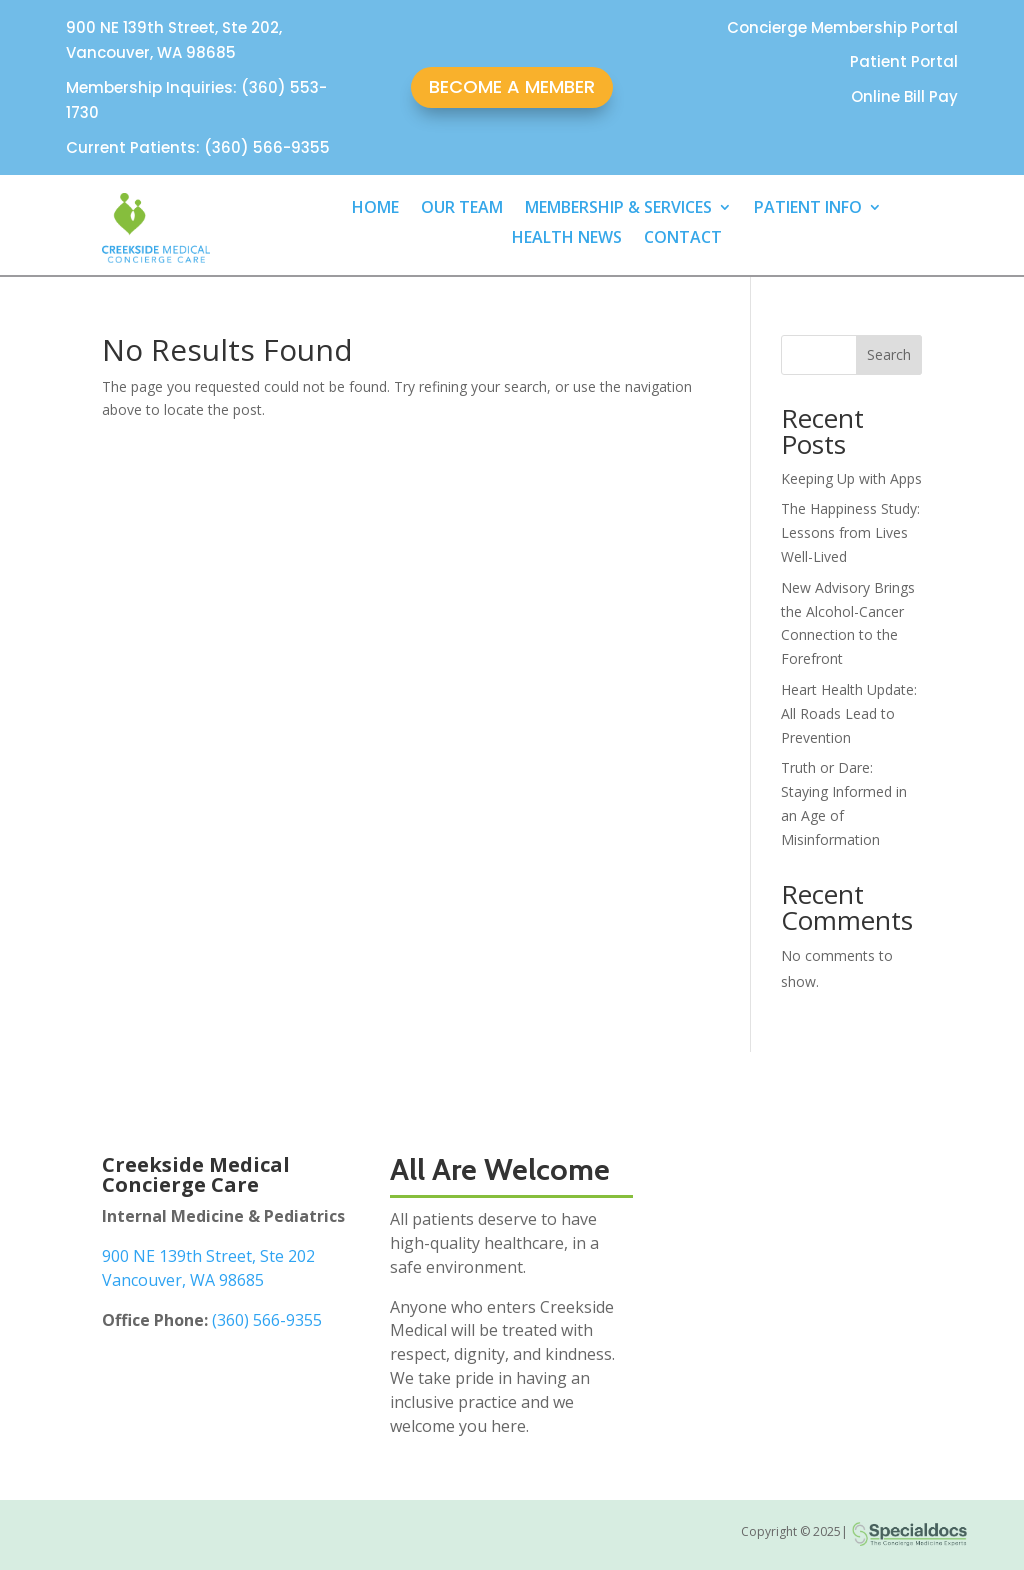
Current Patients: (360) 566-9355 (198, 147)
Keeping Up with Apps (851, 478)
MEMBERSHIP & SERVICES (618, 209)
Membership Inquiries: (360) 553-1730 (196, 100)
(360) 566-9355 (267, 1320)
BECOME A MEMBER (512, 86)
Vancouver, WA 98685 (183, 1280)
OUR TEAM (462, 209)
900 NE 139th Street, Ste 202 (208, 1256)
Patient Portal (904, 61)
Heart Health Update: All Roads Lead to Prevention (849, 713)
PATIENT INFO (808, 209)
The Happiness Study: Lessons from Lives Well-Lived (850, 532)
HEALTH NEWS (567, 239)
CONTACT (683, 239)
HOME (375, 209)
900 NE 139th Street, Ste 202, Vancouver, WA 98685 (174, 40)
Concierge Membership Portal (842, 27)
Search (889, 354)
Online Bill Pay (904, 96)
